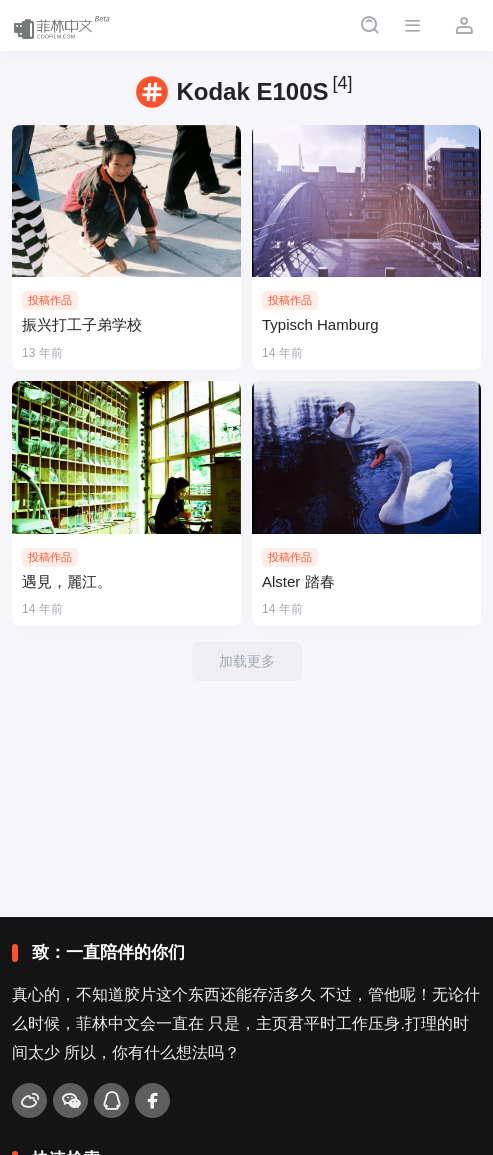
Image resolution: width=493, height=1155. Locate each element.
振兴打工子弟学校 (82, 324)
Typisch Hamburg (320, 324)
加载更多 (247, 661)
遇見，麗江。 (67, 581)
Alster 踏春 (298, 581)
